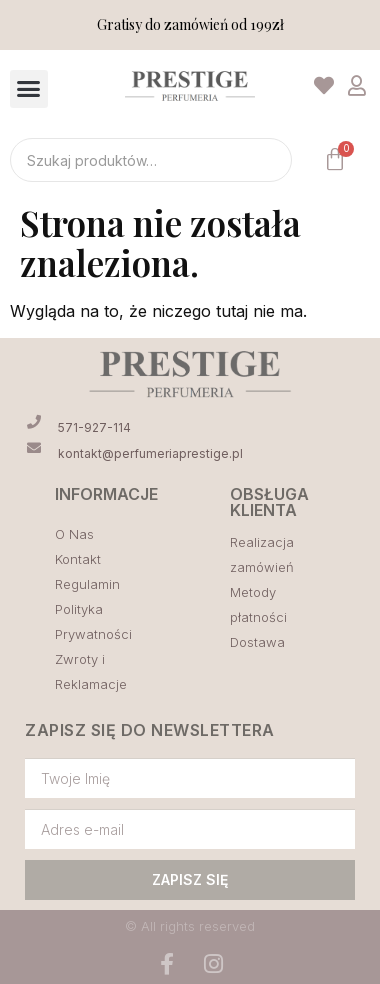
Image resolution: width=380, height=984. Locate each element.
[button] (29, 89)
